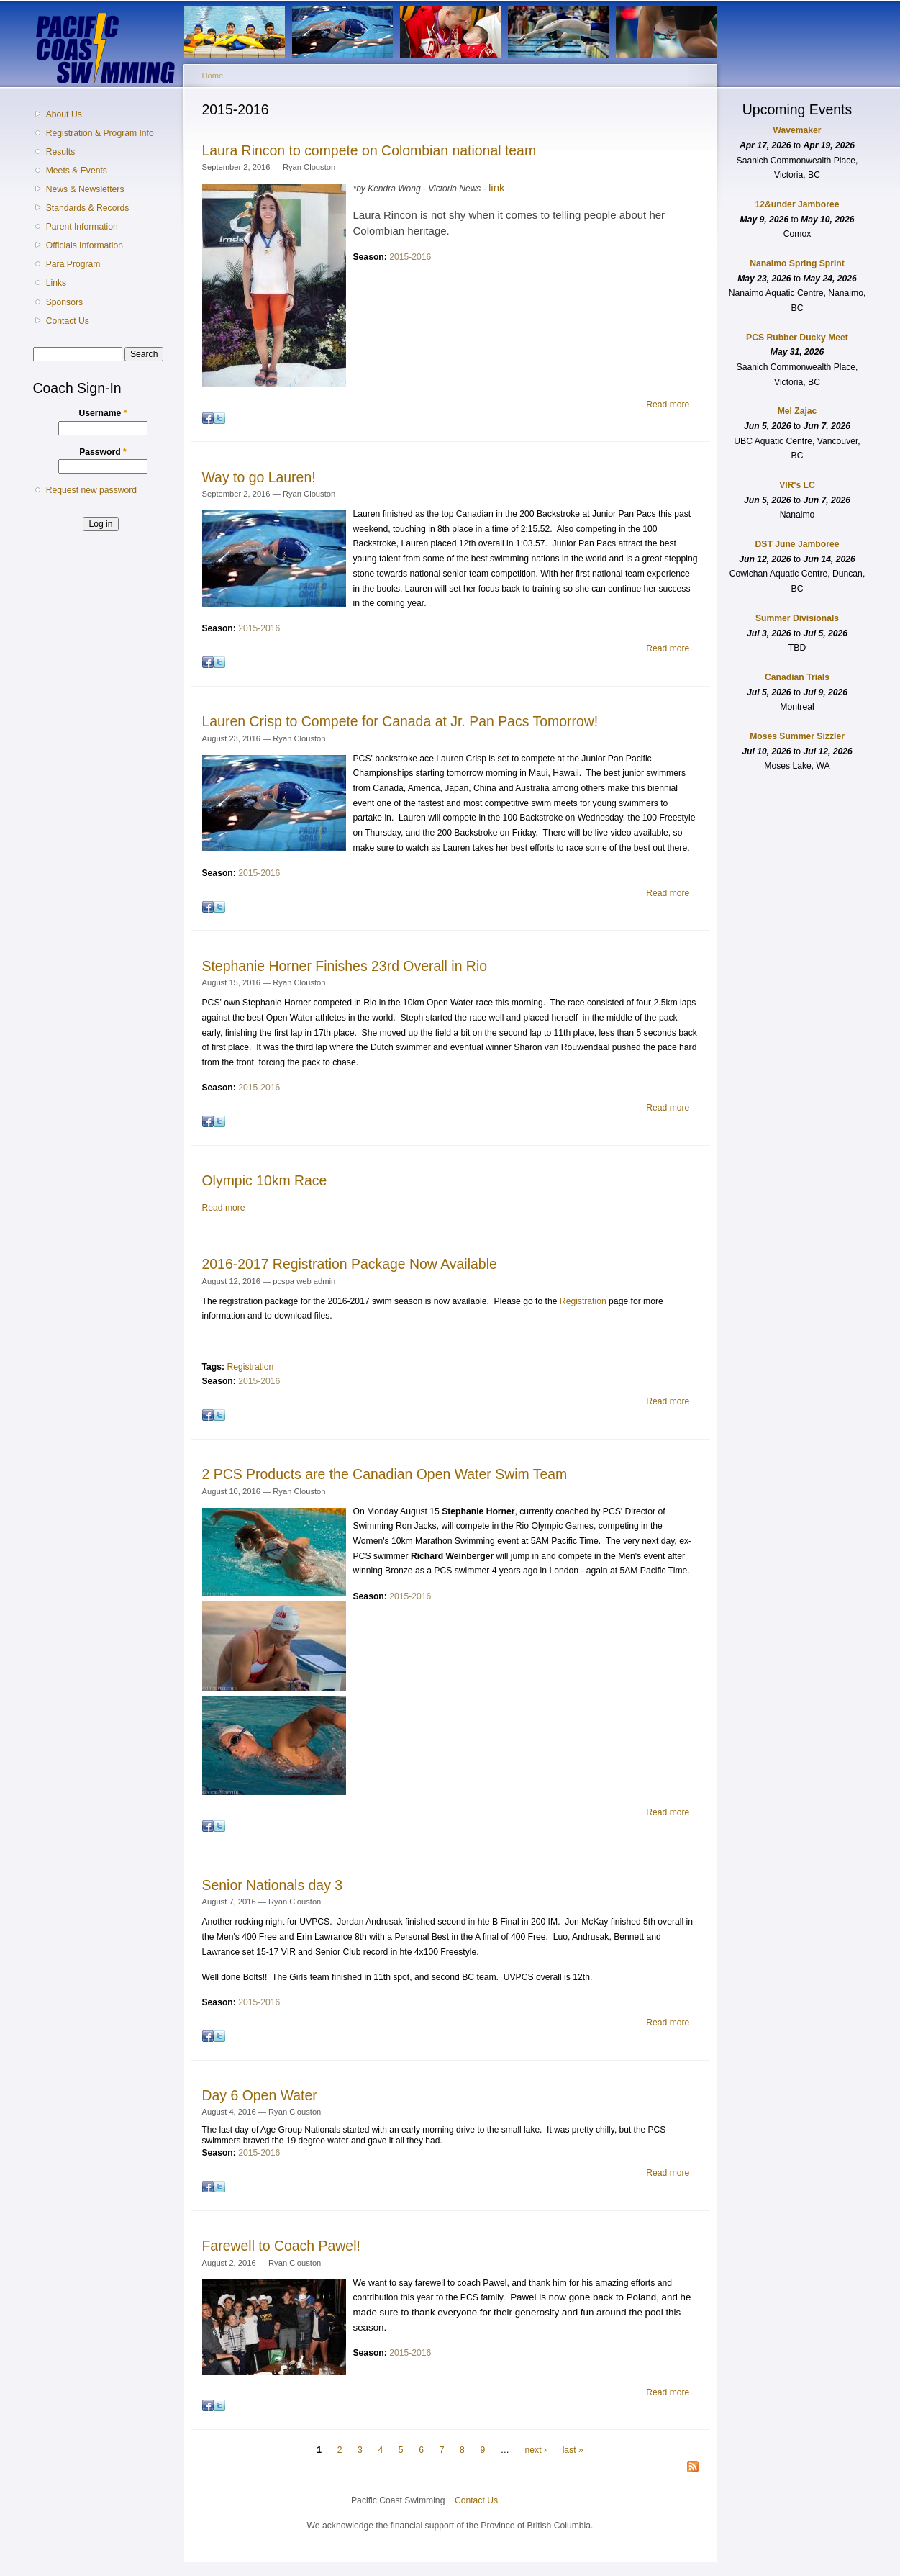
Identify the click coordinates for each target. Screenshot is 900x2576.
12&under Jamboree (797, 204)
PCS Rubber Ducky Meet (797, 338)
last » (573, 2450)
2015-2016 (410, 257)
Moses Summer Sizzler (797, 736)
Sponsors (64, 302)
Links (56, 283)
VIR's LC (797, 485)
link (496, 187)
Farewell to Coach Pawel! (281, 2246)
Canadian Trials (797, 677)
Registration (583, 1301)
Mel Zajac (797, 411)
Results (61, 152)
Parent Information (82, 227)
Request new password (91, 490)
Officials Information (84, 245)
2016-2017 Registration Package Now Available (349, 1264)
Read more (667, 404)
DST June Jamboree (797, 544)
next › (536, 2450)
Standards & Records (87, 208)
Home (213, 75)
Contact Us (67, 321)
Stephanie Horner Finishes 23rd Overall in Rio (345, 966)
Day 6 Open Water (259, 2095)
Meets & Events (76, 171)
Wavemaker (797, 130)
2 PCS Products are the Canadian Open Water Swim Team (385, 1474)
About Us (64, 114)
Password (103, 452)
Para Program (73, 264)
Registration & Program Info (100, 133)
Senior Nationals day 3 (272, 1885)
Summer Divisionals (797, 618)
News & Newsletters (85, 189)
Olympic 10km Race (264, 1180)
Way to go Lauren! (259, 477)
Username (103, 413)
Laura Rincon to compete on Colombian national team (369, 150)
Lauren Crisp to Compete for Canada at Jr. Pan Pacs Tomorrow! (400, 721)
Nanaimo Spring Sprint (797, 263)
